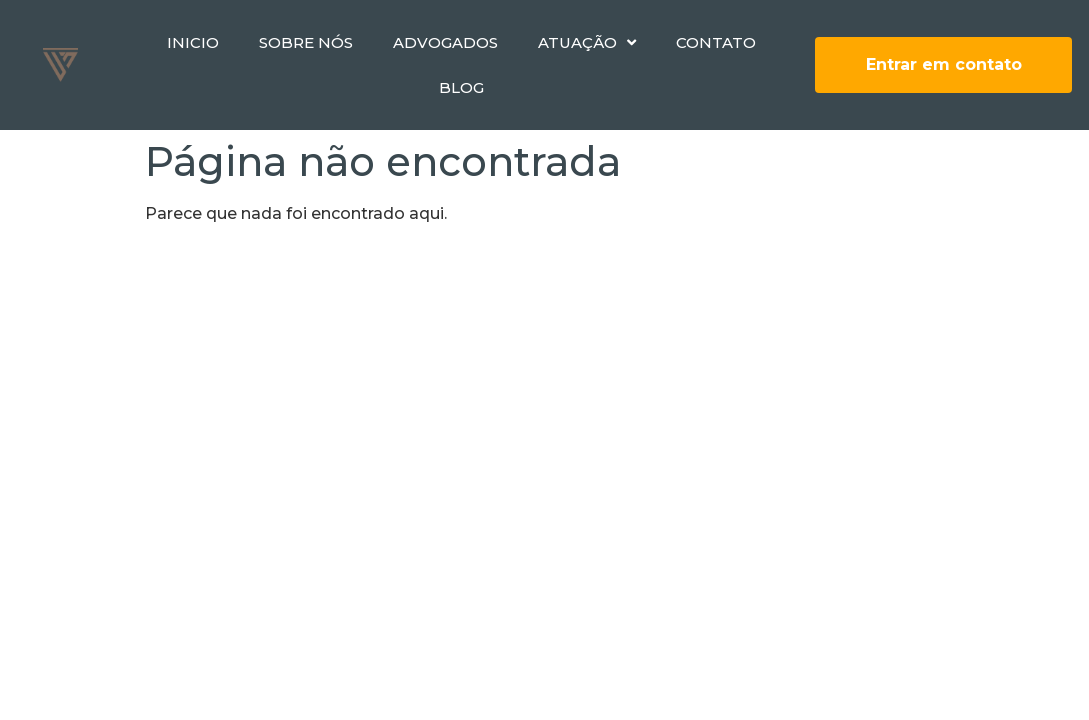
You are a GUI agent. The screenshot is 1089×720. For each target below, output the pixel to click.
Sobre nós (306, 42)
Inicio (193, 42)
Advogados (445, 42)
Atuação (587, 42)
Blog (461, 87)
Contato (716, 42)
